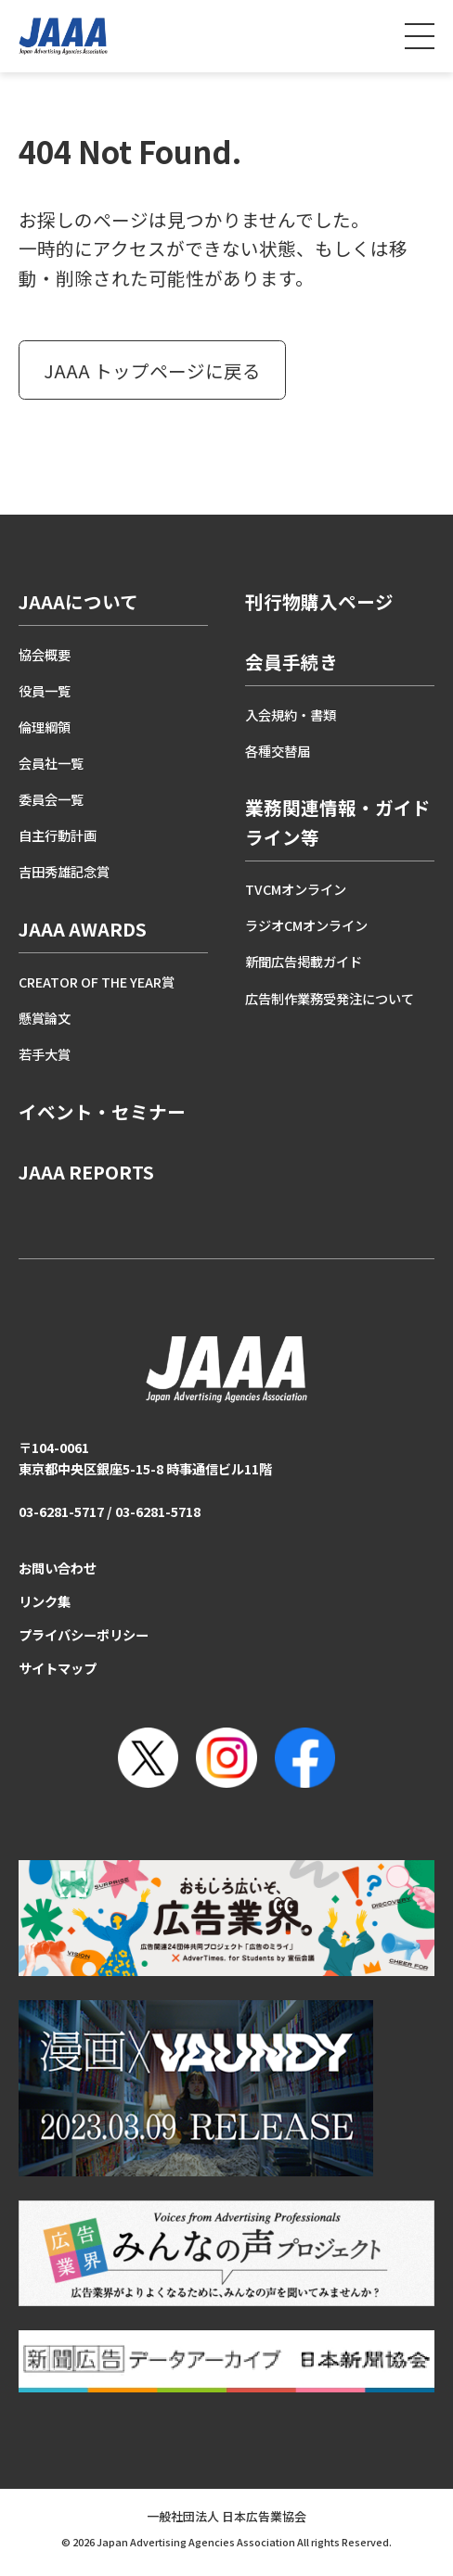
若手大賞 (45, 1054)
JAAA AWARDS (83, 928)
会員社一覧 (51, 762)
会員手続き (291, 661)
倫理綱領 (45, 726)
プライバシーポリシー (84, 1634)
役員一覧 (45, 690)
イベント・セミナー (102, 1111)
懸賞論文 (45, 1017)
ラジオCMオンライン (306, 925)
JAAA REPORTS (86, 1171)
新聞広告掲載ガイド (303, 961)
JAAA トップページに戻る (152, 370)
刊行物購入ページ (319, 601)
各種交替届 (277, 750)
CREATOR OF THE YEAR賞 (97, 981)
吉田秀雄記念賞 (64, 871)
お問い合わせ (58, 1567)
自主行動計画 (58, 835)
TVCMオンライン (295, 889)
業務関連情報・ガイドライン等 (338, 821)
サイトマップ (58, 1667)
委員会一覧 (51, 799)
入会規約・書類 (290, 714)
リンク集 (45, 1601)
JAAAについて (78, 601)
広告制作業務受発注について (329, 998)
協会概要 (45, 654)
